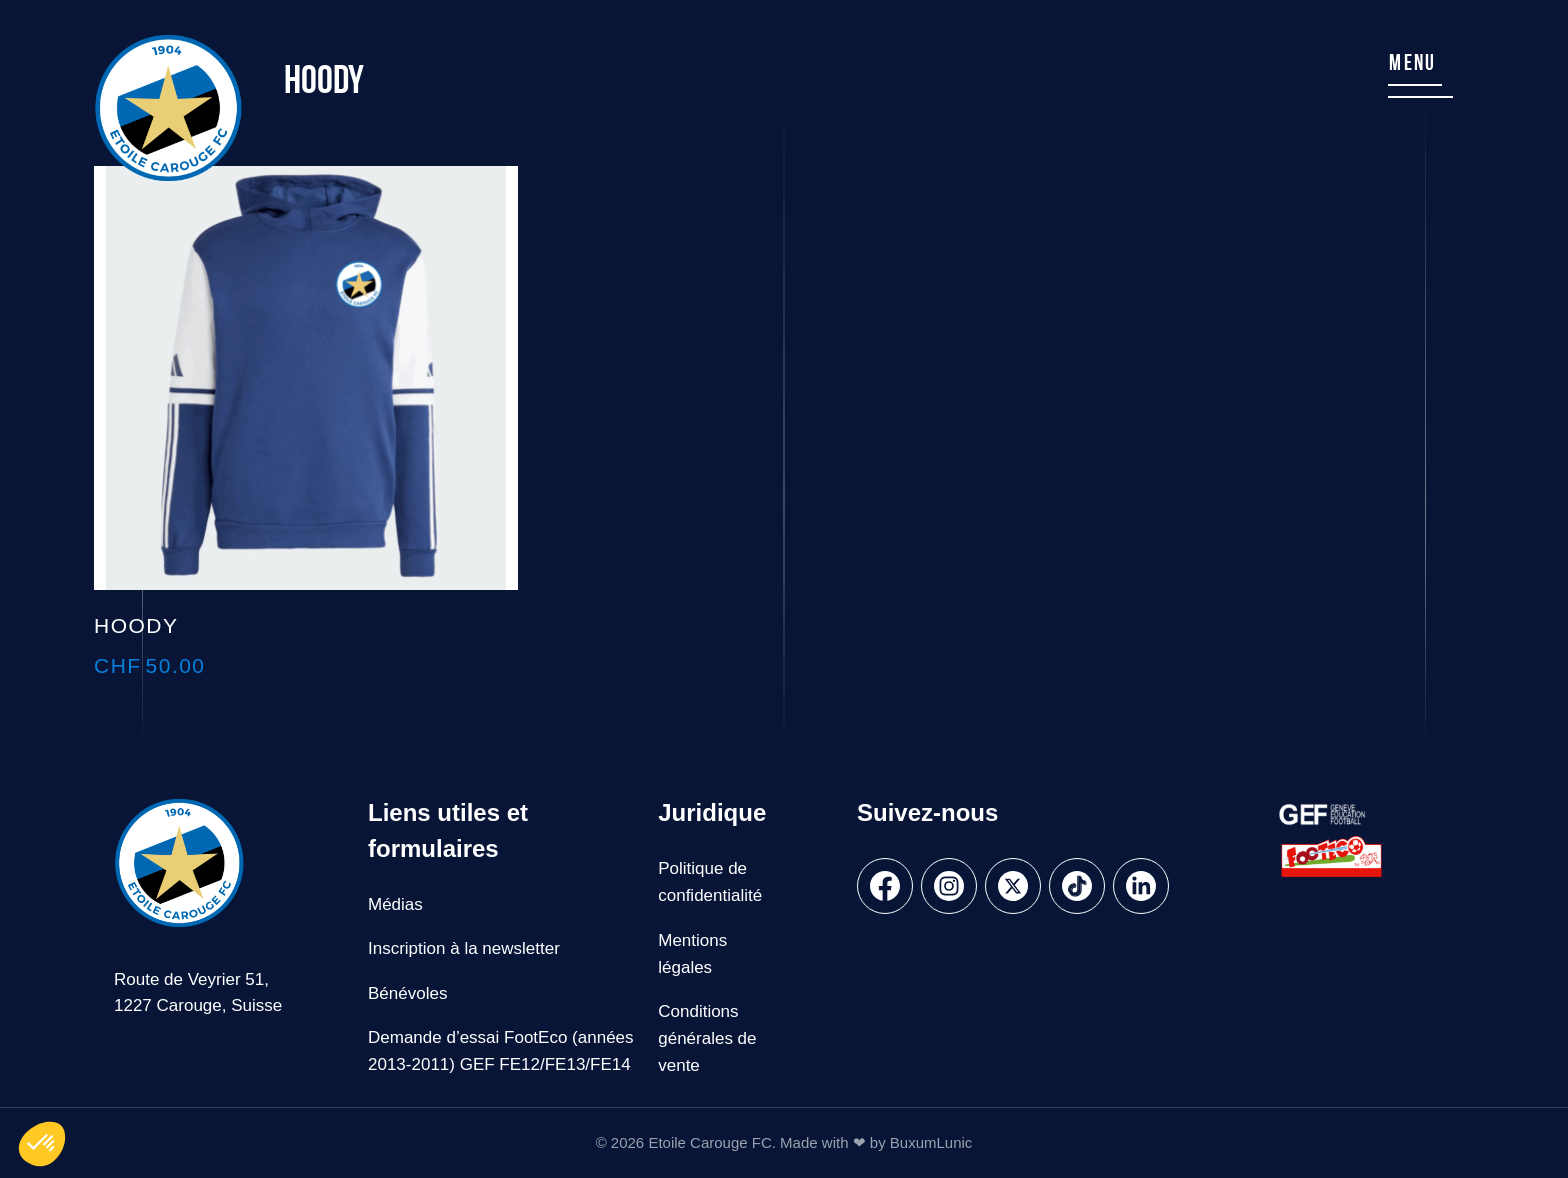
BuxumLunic (931, 1142)
